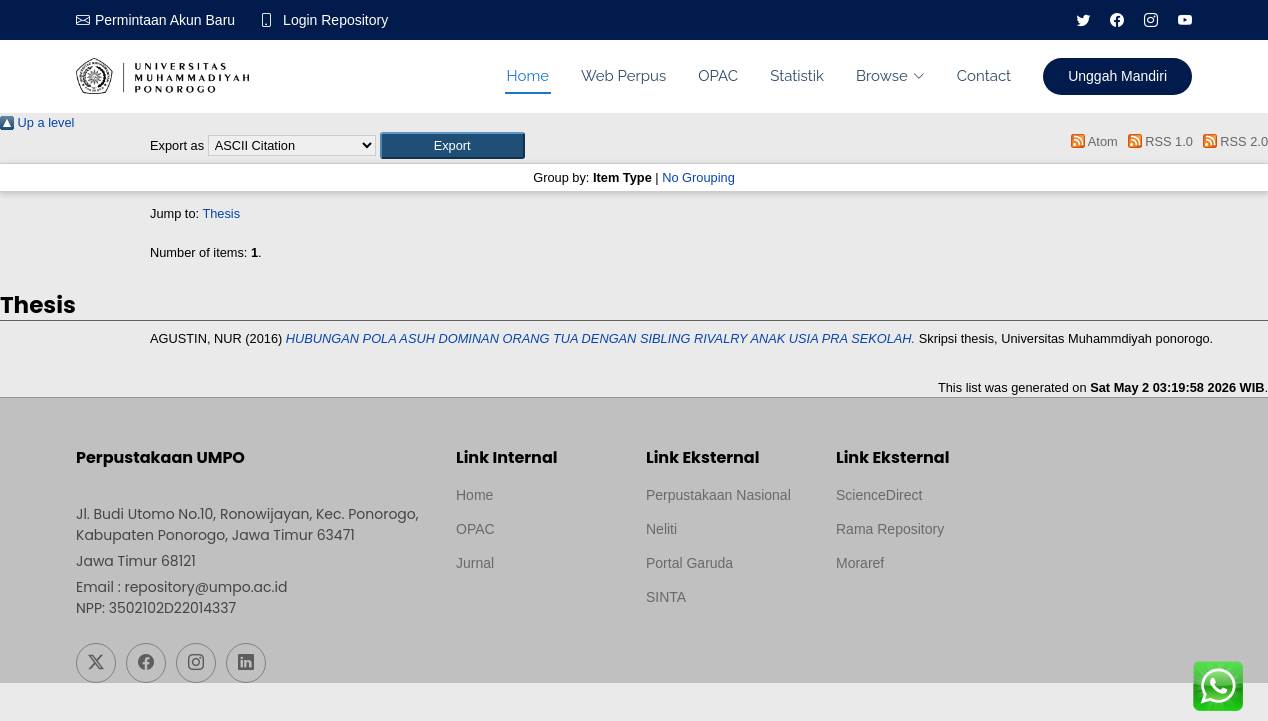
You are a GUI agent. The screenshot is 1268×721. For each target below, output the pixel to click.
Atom (1091, 141)
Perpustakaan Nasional (718, 495)
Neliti (661, 529)
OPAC (718, 76)
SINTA (666, 597)
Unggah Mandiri (1117, 76)
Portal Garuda (689, 563)
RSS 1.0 (1157, 141)
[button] (452, 145)
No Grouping (698, 177)
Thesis (221, 213)
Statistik (797, 76)
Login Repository (335, 20)
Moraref (860, 563)
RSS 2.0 (1232, 141)
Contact (984, 76)
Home (528, 76)
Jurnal (475, 563)
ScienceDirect (879, 495)
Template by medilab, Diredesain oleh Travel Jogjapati (525, 611)
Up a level (37, 122)
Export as (177, 145)
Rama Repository (890, 529)
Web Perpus (623, 76)
